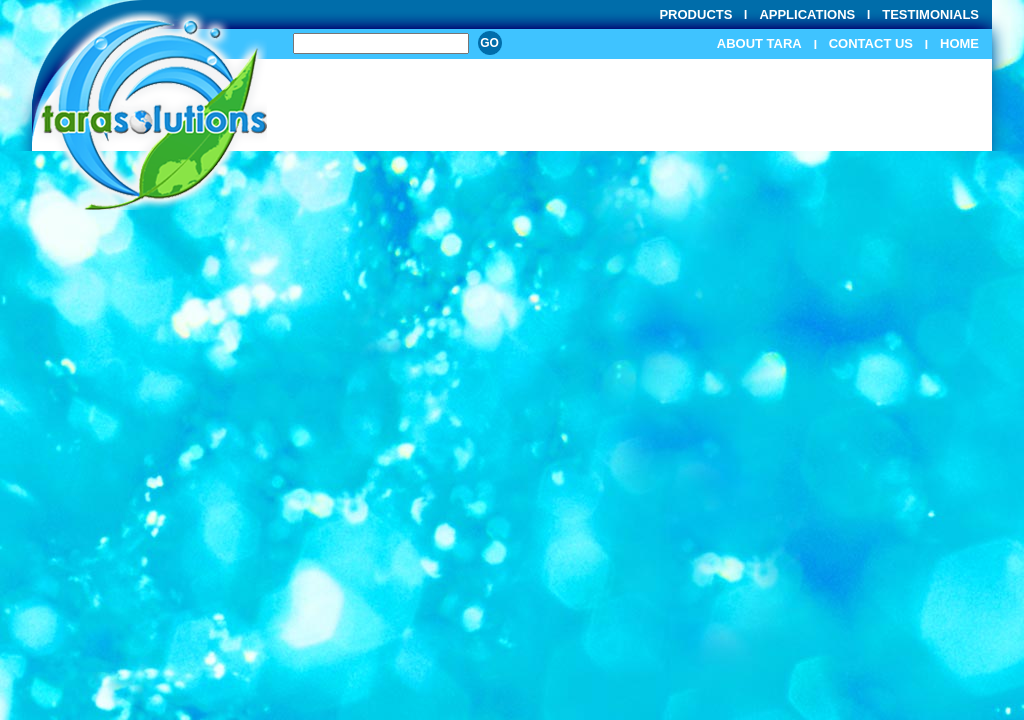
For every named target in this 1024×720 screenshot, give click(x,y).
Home (959, 43)
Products (695, 14)
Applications (807, 14)
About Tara (759, 43)
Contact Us (871, 43)
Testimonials (930, 14)
